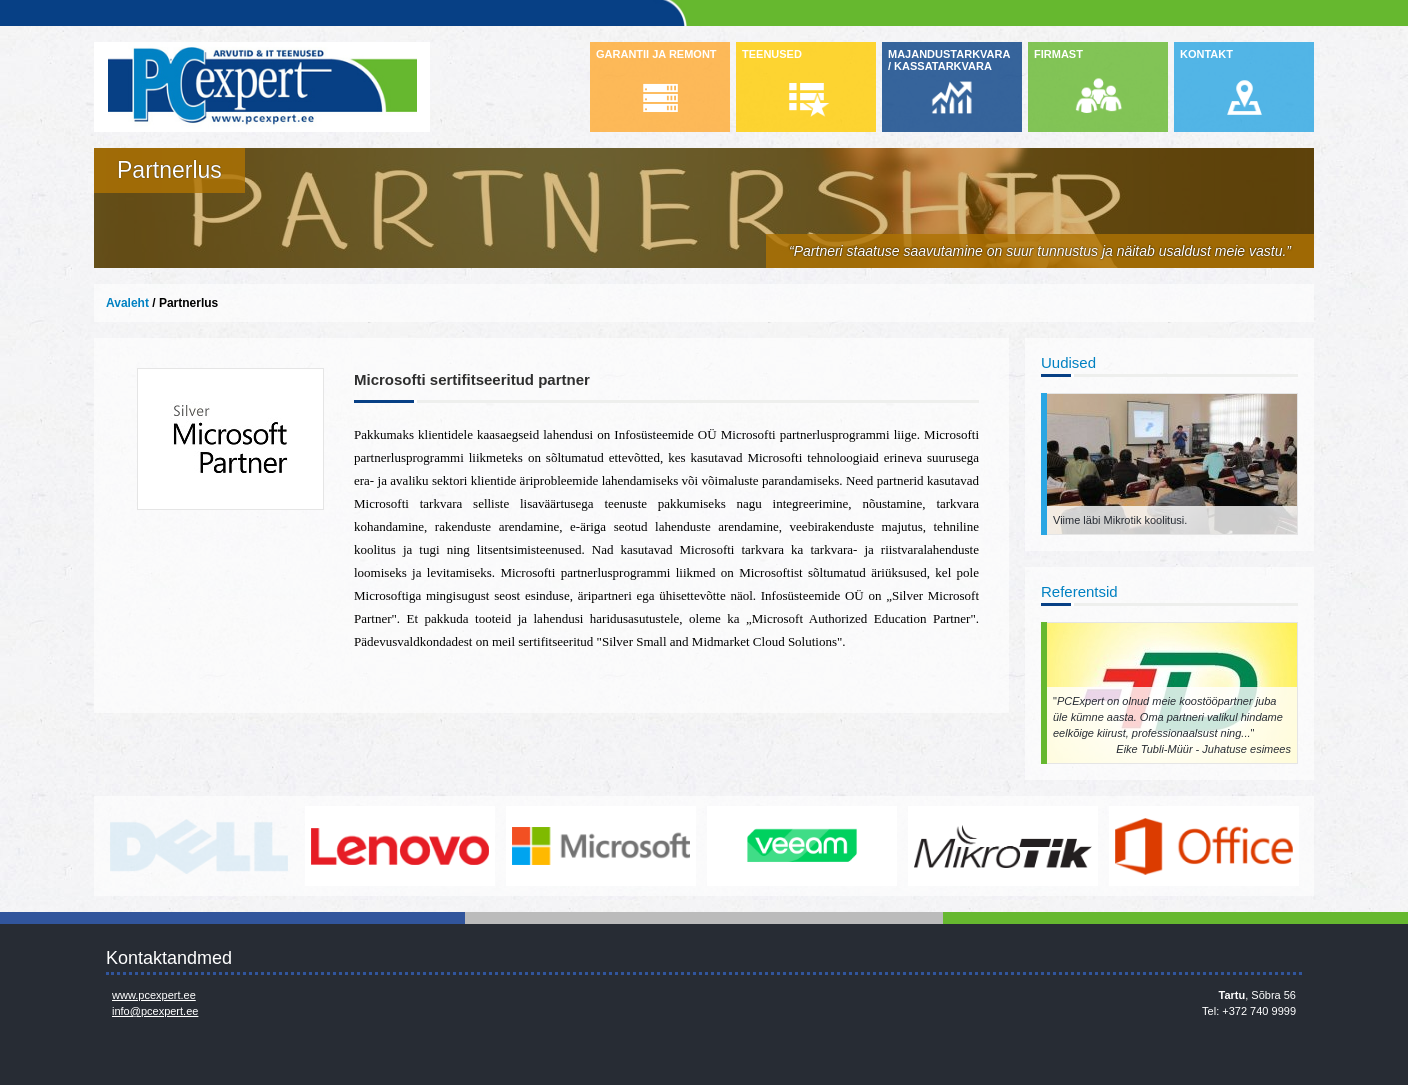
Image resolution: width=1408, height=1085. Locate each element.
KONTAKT (1206, 54)
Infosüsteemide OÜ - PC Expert (262, 87)
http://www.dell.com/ (199, 846)
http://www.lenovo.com (400, 846)
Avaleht (127, 303)
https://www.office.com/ (1204, 846)
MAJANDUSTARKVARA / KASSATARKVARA (949, 60)
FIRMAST (1058, 54)
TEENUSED (772, 54)
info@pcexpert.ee (155, 1011)
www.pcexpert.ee (154, 995)
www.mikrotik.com (1003, 846)
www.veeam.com (802, 846)
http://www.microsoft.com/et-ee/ (601, 846)
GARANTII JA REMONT (656, 54)
